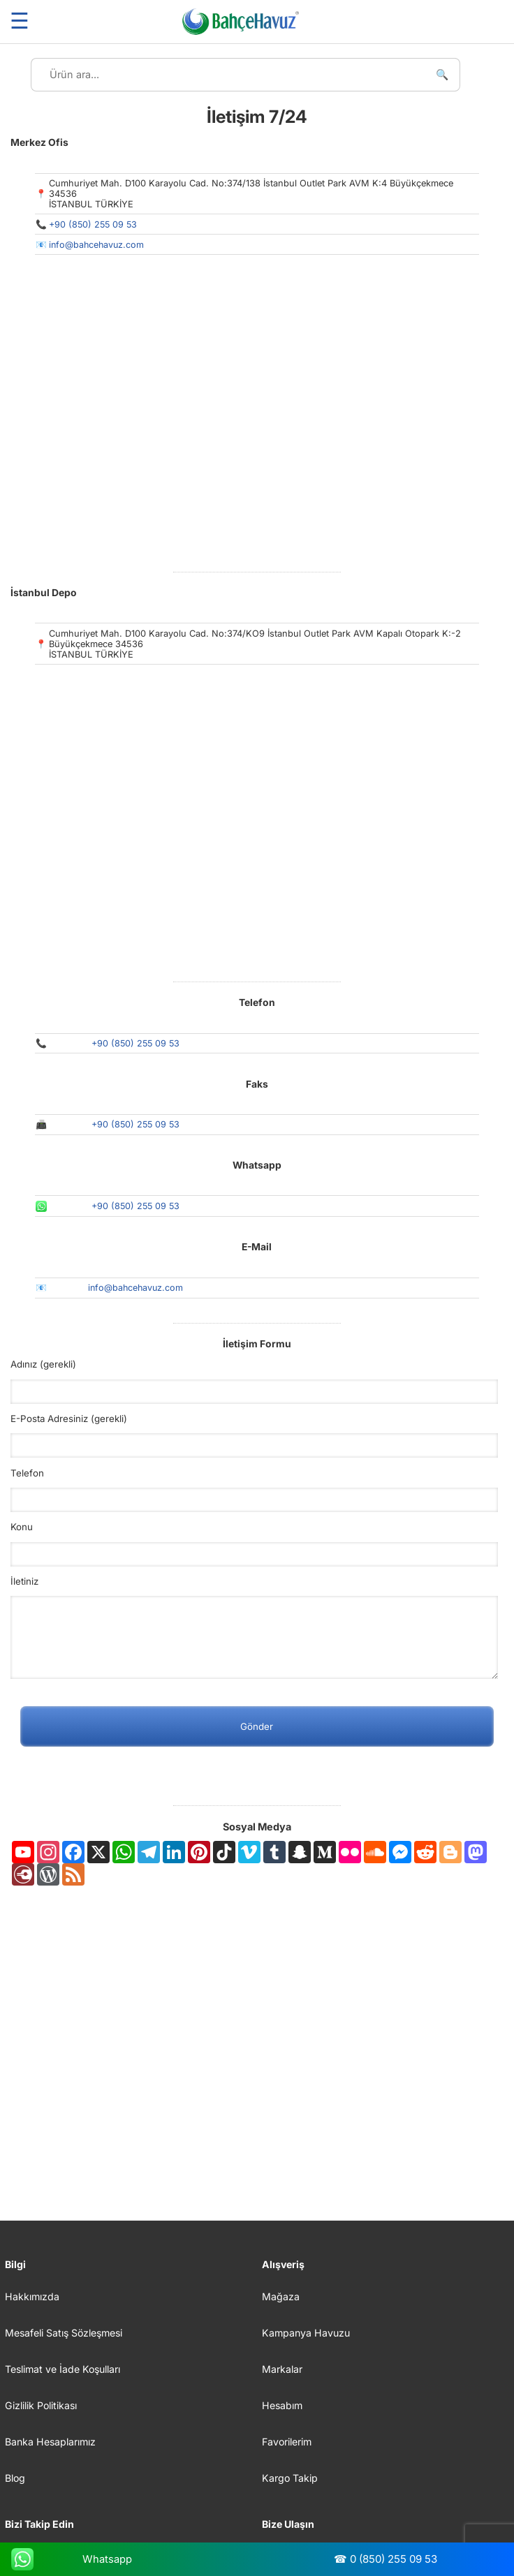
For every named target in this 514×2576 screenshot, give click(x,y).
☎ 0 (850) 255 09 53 (385, 2559)
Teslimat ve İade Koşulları (62, 2369)
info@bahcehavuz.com (96, 244)
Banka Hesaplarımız (50, 2442)
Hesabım (282, 2405)
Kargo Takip (290, 2478)
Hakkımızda (32, 2296)
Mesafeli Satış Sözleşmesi (63, 2333)
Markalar (282, 2369)
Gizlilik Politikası (41, 2405)
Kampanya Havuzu (306, 2333)
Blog (15, 2478)
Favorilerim (286, 2442)
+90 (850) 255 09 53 (93, 224)
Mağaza (281, 2296)
